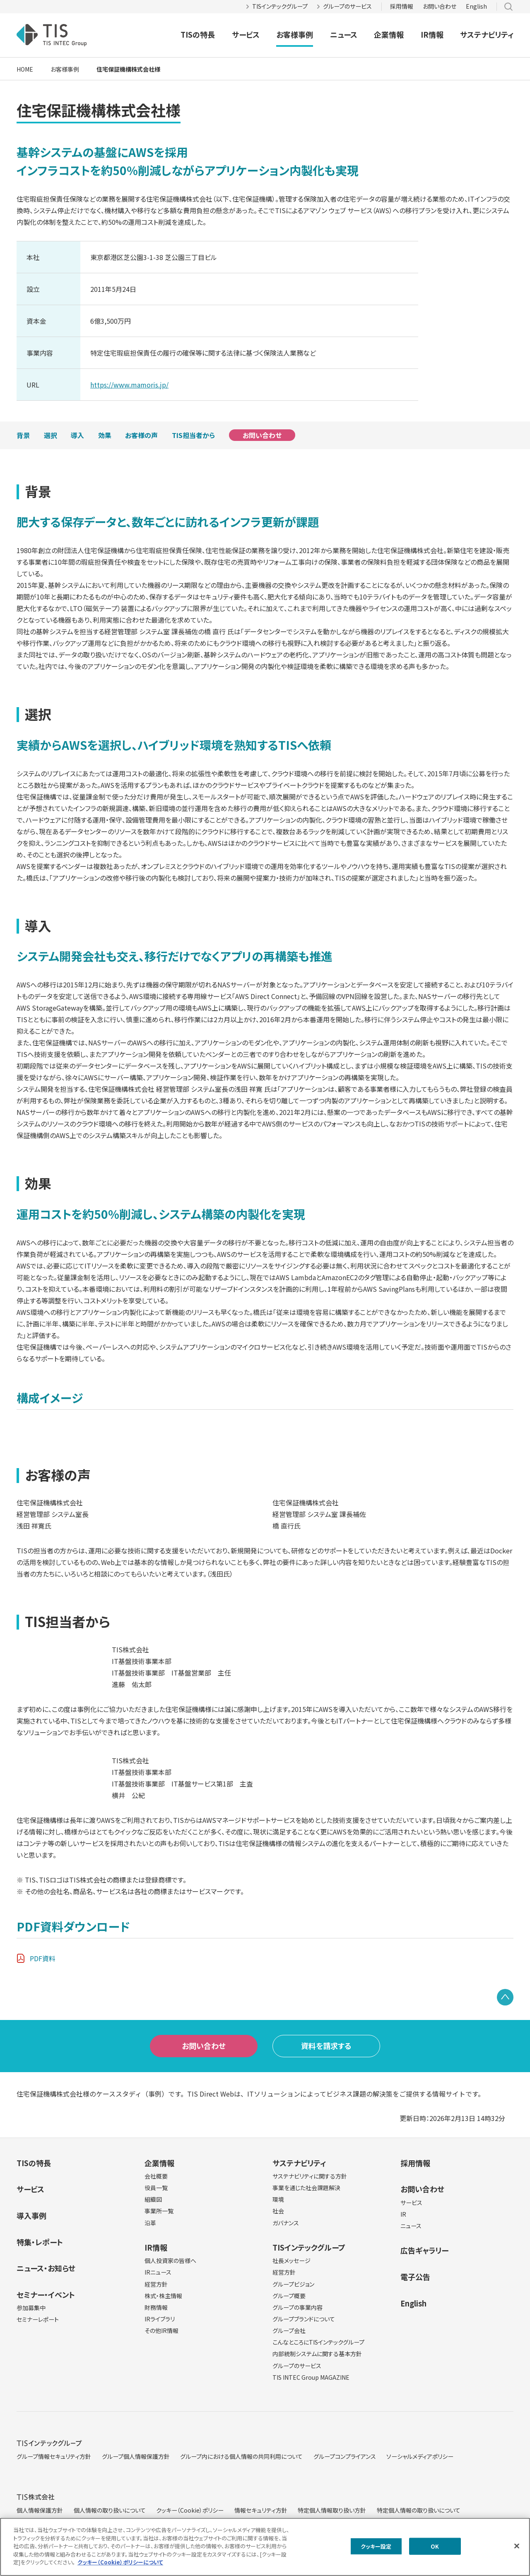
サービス (246, 34)
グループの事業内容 (297, 2307)
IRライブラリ (160, 2319)
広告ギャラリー (424, 2250)
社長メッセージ (291, 2260)
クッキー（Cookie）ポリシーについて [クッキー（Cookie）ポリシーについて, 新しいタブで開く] (120, 2562)
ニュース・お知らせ (46, 2268)
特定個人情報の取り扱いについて (418, 2510)
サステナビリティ (486, 34)
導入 (77, 435)
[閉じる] (517, 2546)
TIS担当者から (193, 435)
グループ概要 (289, 2296)
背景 (23, 435)
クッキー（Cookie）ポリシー (190, 2510)
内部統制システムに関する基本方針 (317, 2354)
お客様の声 (141, 435)
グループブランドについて (303, 2319)
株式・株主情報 (163, 2296)
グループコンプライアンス (344, 2456)
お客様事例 (294, 34)
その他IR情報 (161, 2330)
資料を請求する (326, 2045)
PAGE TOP (505, 1997)
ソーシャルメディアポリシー (419, 2456)
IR (403, 2214)
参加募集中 (31, 2308)
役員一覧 (156, 2188)
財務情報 (156, 2307)
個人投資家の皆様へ (170, 2260)
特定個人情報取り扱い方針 (332, 2510)
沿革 (150, 2223)
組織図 (153, 2199)
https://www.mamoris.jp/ (129, 385)
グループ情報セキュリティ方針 (54, 2456)
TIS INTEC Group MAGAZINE (310, 2377)
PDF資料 (42, 1958)
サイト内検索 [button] (508, 6)
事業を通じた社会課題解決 (306, 2188)
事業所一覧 (159, 2211)
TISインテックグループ (280, 6)
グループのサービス (347, 6)
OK (435, 2546)
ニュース (343, 34)
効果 (104, 435)
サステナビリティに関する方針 (309, 2176)
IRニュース (158, 2272)
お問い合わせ (439, 6)
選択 (50, 435)
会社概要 (156, 2176)
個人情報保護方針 (40, 2510)
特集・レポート (40, 2242)
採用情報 (401, 6)
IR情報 (432, 34)
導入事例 (31, 2215)
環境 (278, 2199)
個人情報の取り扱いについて (110, 2510)
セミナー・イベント (46, 2294)
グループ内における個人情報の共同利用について (241, 2456)
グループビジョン (293, 2284)
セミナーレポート (38, 2319)
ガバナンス (285, 2223)
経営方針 (156, 2284)
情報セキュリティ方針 (260, 2510)
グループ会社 (289, 2330)
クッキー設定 (376, 2546)
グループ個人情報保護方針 (136, 2456)
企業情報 (389, 34)
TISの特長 (198, 34)
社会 (278, 2211)
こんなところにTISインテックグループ (318, 2342)
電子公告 (415, 2276)
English (476, 6)
